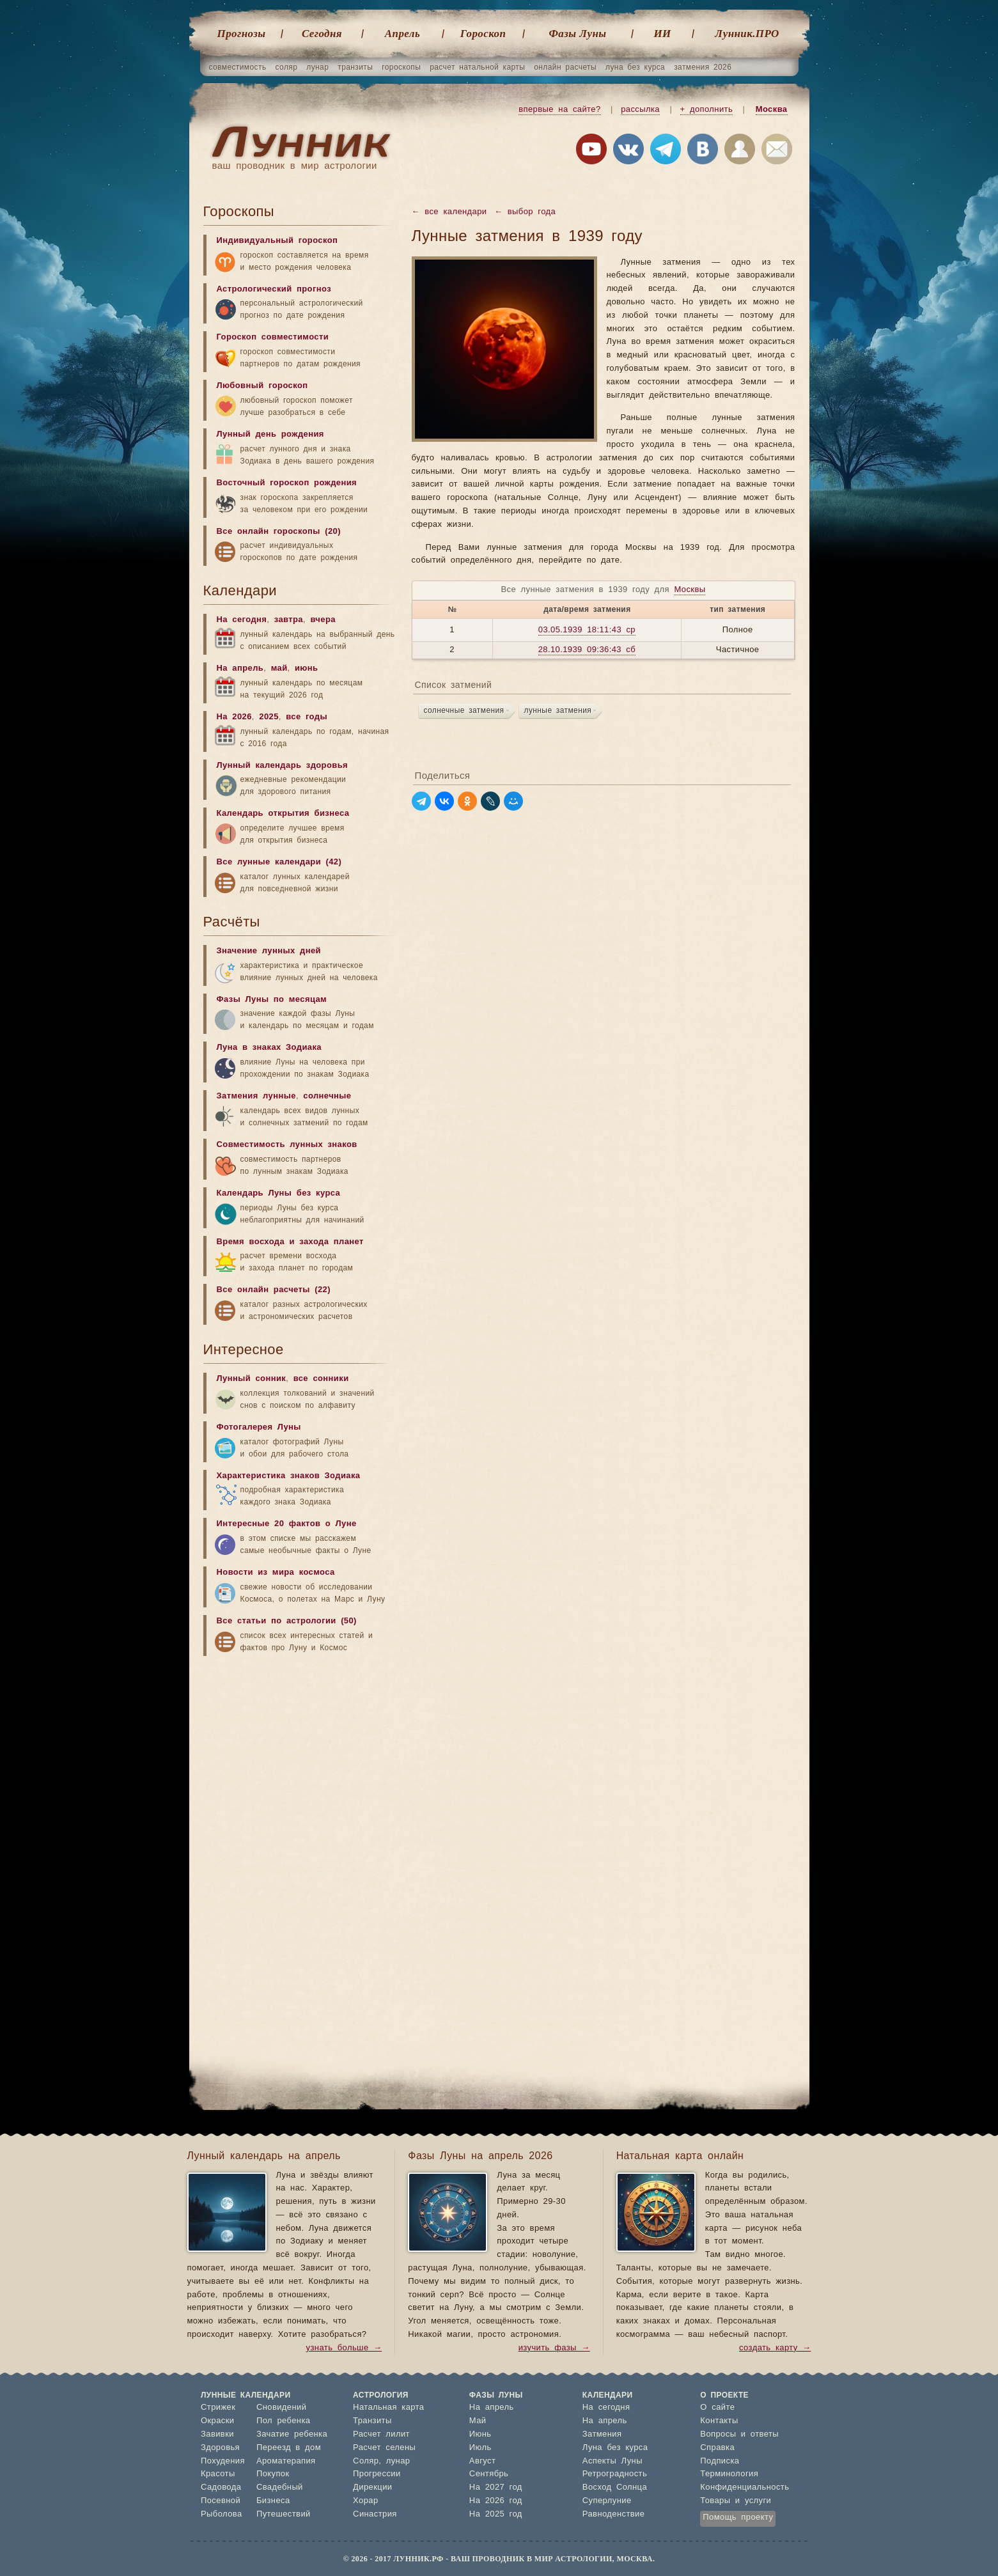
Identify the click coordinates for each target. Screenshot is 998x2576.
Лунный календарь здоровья (282, 765)
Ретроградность (614, 2474)
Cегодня (322, 33)
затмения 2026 (702, 67)
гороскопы (401, 67)
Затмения (602, 2434)
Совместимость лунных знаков (287, 1145)
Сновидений (281, 2407)
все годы (306, 717)
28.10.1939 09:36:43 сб (586, 650)
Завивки (217, 2434)
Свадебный (279, 2487)
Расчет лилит (381, 2434)
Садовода (221, 2487)
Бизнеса (273, 2501)
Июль (480, 2448)
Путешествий (283, 2514)
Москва (772, 109)
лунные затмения (558, 710)
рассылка (640, 109)
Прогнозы (241, 33)
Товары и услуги (735, 2501)
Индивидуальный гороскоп (277, 241)
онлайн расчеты (565, 67)
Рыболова (221, 2514)
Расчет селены (384, 2448)
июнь (306, 668)
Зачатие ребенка (291, 2434)
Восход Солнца (614, 2487)
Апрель (402, 33)
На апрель (240, 668)
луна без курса (635, 67)
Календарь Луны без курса (279, 1193)
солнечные (327, 1096)
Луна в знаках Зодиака (269, 1047)
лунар (317, 67)
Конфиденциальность (744, 2487)
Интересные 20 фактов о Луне (287, 1524)
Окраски (218, 2421)
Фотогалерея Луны (259, 1427)
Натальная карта (388, 2407)
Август (482, 2461)
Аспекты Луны (612, 2461)
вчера (322, 620)
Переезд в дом (288, 2448)
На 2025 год (495, 2514)
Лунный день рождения (270, 434)
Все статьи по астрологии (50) (287, 1621)
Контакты (719, 2421)
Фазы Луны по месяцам (272, 999)
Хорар (365, 2501)
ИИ (662, 33)
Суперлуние (607, 2501)
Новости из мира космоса (276, 1572)
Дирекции (372, 2487)
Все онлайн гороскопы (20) (279, 531)
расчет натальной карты (477, 67)
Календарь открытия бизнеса (283, 813)
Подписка (719, 2461)
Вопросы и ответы (739, 2434)
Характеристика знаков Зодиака (289, 1476)
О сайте (717, 2407)
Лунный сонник (251, 1379)
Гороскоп (483, 33)
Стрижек (218, 2407)
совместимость (238, 67)
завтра (288, 620)
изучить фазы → (554, 2348)
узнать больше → (344, 2348)
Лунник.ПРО (747, 33)
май (279, 668)
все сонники (321, 1379)
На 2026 (234, 717)
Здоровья (220, 2448)
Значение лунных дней (269, 951)
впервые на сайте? (559, 109)
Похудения (223, 2461)
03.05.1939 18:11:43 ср (586, 630)
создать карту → (775, 2348)
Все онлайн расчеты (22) (274, 1290)
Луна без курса (615, 2448)
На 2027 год (495, 2487)
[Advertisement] (299, 1763)
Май (478, 2421)
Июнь (480, 2434)
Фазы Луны (578, 33)
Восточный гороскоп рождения (287, 483)
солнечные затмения (464, 710)
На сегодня (242, 620)
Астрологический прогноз (274, 289)
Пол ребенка (283, 2421)
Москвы (689, 590)
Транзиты (372, 2421)
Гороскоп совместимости (273, 337)
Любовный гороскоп (262, 386)
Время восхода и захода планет (290, 1242)
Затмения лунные (256, 1096)
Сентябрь (488, 2474)
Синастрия (375, 2514)
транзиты (355, 67)
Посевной (220, 2501)
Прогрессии (377, 2474)
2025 (269, 717)
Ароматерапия (286, 2461)
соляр (287, 67)
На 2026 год (495, 2501)
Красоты (218, 2474)
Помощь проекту (738, 2517)
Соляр (365, 2461)
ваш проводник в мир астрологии (294, 165)
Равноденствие (613, 2514)
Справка (717, 2448)
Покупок (273, 2474)
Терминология (729, 2474)
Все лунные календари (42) (279, 862)
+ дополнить (706, 109)
